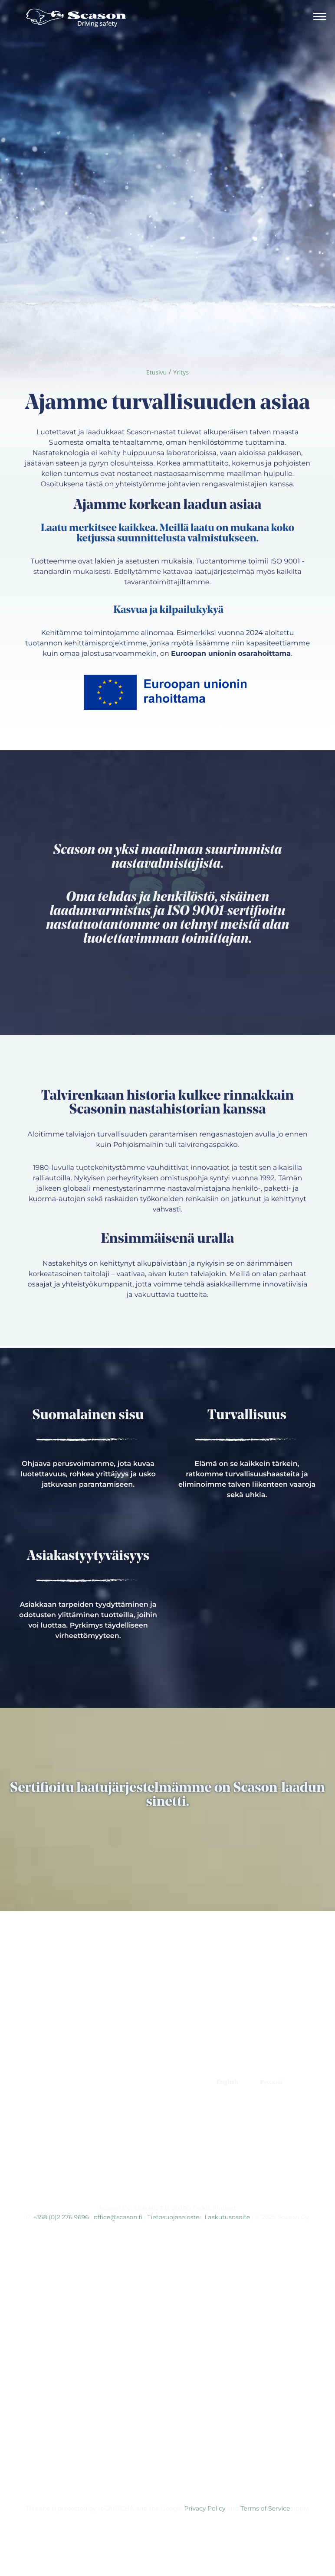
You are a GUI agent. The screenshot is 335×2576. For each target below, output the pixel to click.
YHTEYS (106, 2082)
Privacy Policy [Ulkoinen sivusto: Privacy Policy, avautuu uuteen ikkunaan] (204, 2508)
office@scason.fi (118, 2217)
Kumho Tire (171, 2153)
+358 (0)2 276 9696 (61, 2217)
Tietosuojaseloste (174, 2217)
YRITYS (63, 2082)
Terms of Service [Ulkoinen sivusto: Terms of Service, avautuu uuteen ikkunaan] (265, 2508)
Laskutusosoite (227, 2217)
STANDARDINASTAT (192, 2061)
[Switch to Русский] (271, 2082)
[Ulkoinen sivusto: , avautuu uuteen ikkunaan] (139, 2183)
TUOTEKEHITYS (265, 2061)
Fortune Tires (171, 2118)
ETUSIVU (59, 2061)
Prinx (171, 2101)
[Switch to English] (227, 2082)
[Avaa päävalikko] (319, 17)
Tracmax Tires (171, 2136)
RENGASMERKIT (167, 2082)
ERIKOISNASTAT (117, 2061)
